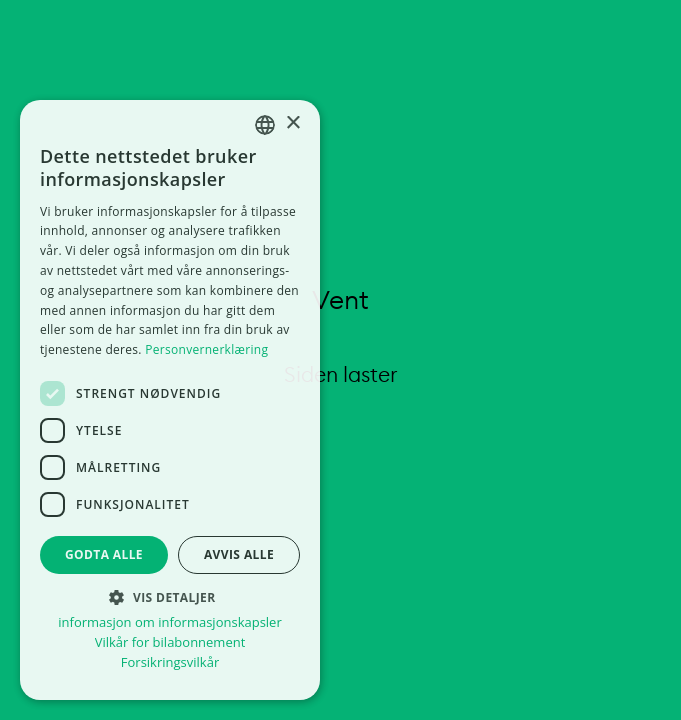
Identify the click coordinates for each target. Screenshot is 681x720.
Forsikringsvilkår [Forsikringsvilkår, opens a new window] (170, 662)
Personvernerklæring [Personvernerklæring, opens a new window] (206, 349)
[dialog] (170, 400)
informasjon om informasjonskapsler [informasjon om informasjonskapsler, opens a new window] (169, 622)
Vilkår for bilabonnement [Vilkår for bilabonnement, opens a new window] (170, 642)
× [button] (292, 123)
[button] (170, 596)
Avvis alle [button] (239, 554)
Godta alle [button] (104, 554)
